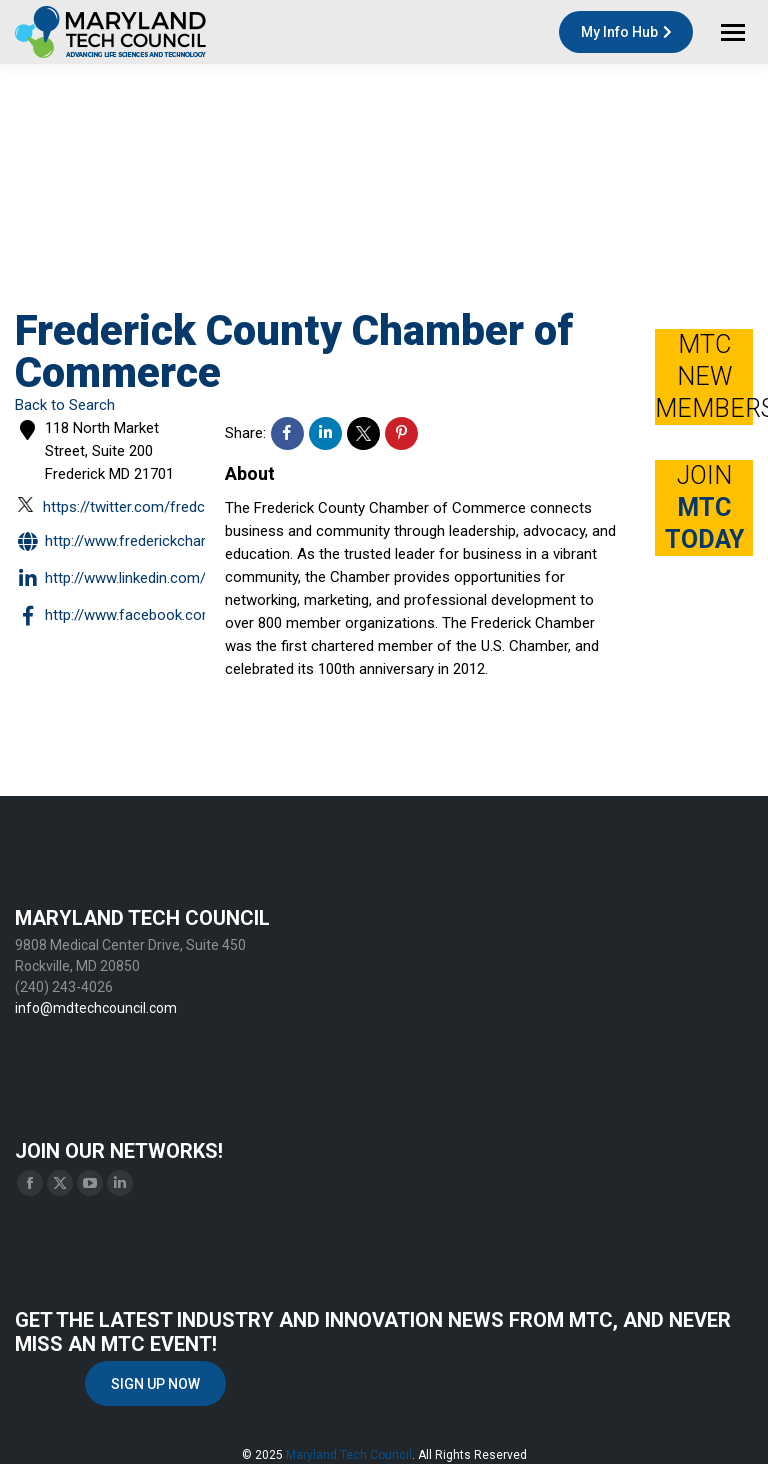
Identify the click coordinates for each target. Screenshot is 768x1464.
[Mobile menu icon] (733, 32)
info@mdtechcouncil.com (96, 1008)
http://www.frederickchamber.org (137, 542)
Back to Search (65, 405)
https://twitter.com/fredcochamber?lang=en (174, 506)
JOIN (704, 507)
